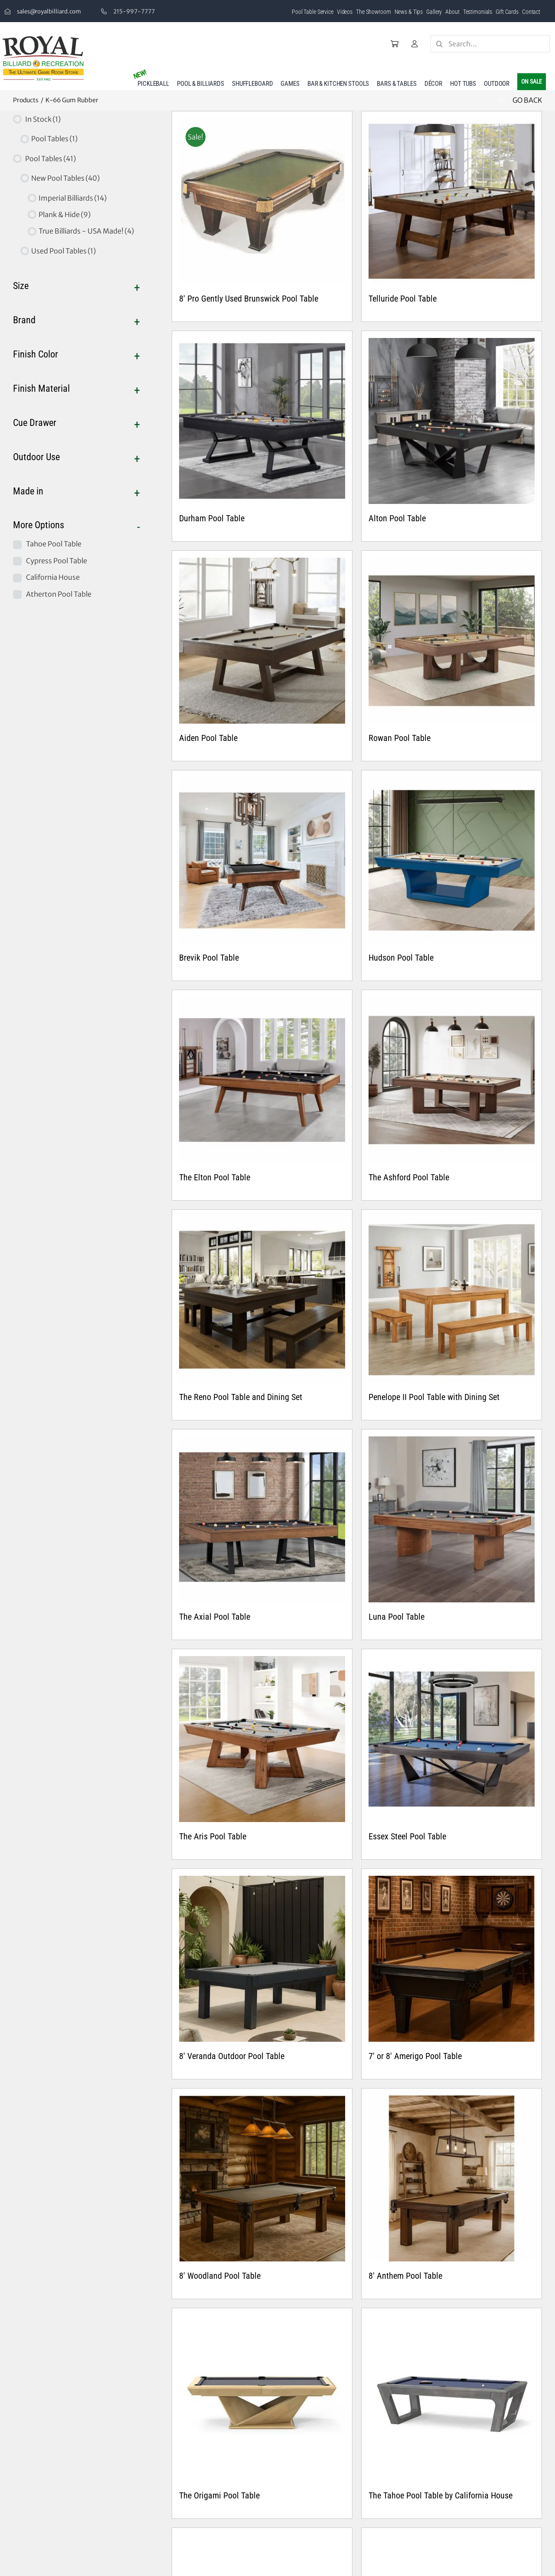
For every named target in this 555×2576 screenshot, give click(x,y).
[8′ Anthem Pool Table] (452, 2178)
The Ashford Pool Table (409, 1177)
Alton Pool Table (397, 518)
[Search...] (490, 43)
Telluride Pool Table (403, 298)
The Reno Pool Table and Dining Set (240, 1397)
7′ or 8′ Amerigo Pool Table (415, 2056)
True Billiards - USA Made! (86, 231)
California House (53, 577)
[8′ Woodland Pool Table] (262, 2178)
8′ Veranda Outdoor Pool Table (231, 2056)
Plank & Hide (65, 214)
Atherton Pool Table (58, 594)
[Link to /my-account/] (414, 43)
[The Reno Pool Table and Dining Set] (262, 1300)
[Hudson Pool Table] (452, 860)
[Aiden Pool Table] (262, 641)
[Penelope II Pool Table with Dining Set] (452, 1300)
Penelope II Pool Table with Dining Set (434, 1397)
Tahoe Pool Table (54, 543)
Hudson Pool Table (401, 957)
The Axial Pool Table (214, 1616)
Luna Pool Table (396, 1616)
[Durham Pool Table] (262, 421)
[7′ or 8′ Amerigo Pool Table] (452, 1959)
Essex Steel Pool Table (407, 1836)
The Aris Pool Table (212, 1836)
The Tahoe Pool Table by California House (441, 2495)
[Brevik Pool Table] (262, 860)
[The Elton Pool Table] (262, 1080)
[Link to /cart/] (394, 43)
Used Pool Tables (63, 251)
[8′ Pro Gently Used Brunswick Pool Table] (262, 201)
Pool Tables (54, 138)
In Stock (43, 119)
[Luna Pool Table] (452, 1519)
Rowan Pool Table (400, 738)
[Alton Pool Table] (452, 421)
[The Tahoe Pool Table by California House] (452, 2398)
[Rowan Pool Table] (452, 641)
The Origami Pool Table (219, 2495)
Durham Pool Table (212, 518)
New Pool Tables (65, 178)
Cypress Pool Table (56, 560)
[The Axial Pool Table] (262, 1519)
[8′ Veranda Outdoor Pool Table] (262, 1959)
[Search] (439, 43)
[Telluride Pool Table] (452, 201)
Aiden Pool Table (208, 738)
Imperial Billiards (73, 198)
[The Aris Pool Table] (262, 1739)
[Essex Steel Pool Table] (452, 1739)
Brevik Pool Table (209, 957)
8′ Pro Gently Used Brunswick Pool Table (248, 298)
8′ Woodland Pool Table (220, 2276)
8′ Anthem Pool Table (405, 2276)
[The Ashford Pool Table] (452, 1080)
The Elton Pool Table (214, 1177)
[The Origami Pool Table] (262, 2398)
